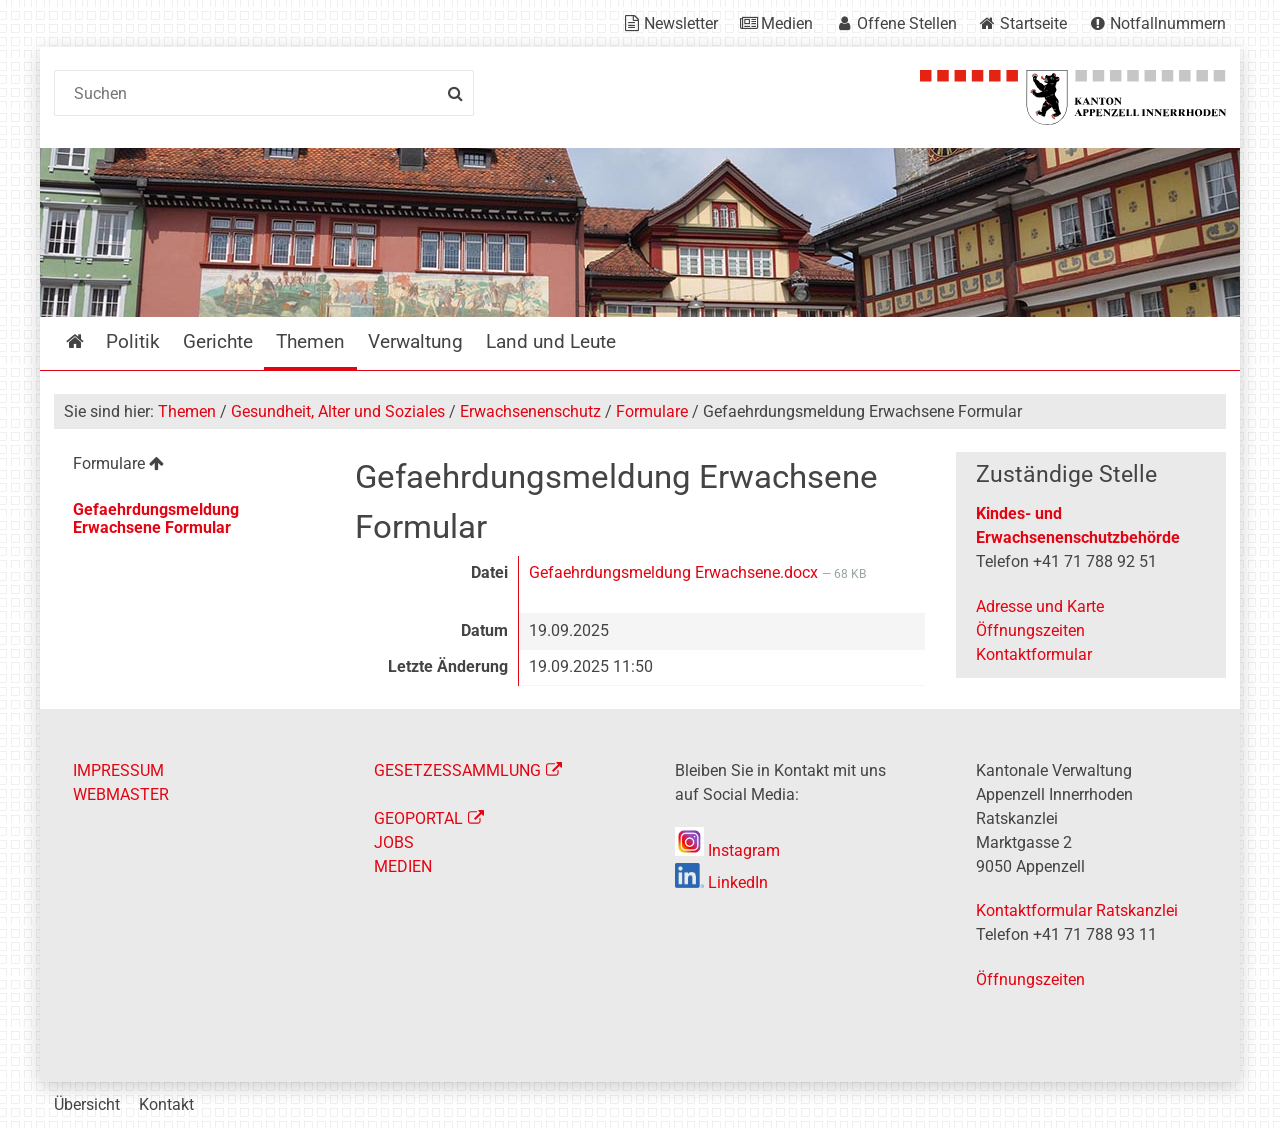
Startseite (1033, 23)
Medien (787, 23)
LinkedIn (721, 882)
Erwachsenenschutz (530, 411)
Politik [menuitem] (133, 341)
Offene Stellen (907, 23)
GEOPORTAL (418, 818)
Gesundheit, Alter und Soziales (338, 411)
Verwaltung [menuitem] (415, 341)
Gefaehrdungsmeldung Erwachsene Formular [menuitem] (156, 518)
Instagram (727, 850)
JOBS (394, 842)
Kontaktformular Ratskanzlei (1077, 910)
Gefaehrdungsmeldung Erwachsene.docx (675, 572)
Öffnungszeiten (1030, 630)
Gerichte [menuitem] (218, 341)
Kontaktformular (1034, 654)
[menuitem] (188, 466)
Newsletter (681, 23)
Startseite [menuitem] (89, 341)
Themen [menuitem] (310, 341)
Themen (187, 411)
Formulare (652, 411)
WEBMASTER (121, 794)
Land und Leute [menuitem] (551, 341)
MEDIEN (403, 866)
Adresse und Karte (1040, 606)
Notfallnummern (1168, 23)
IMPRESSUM (118, 770)
